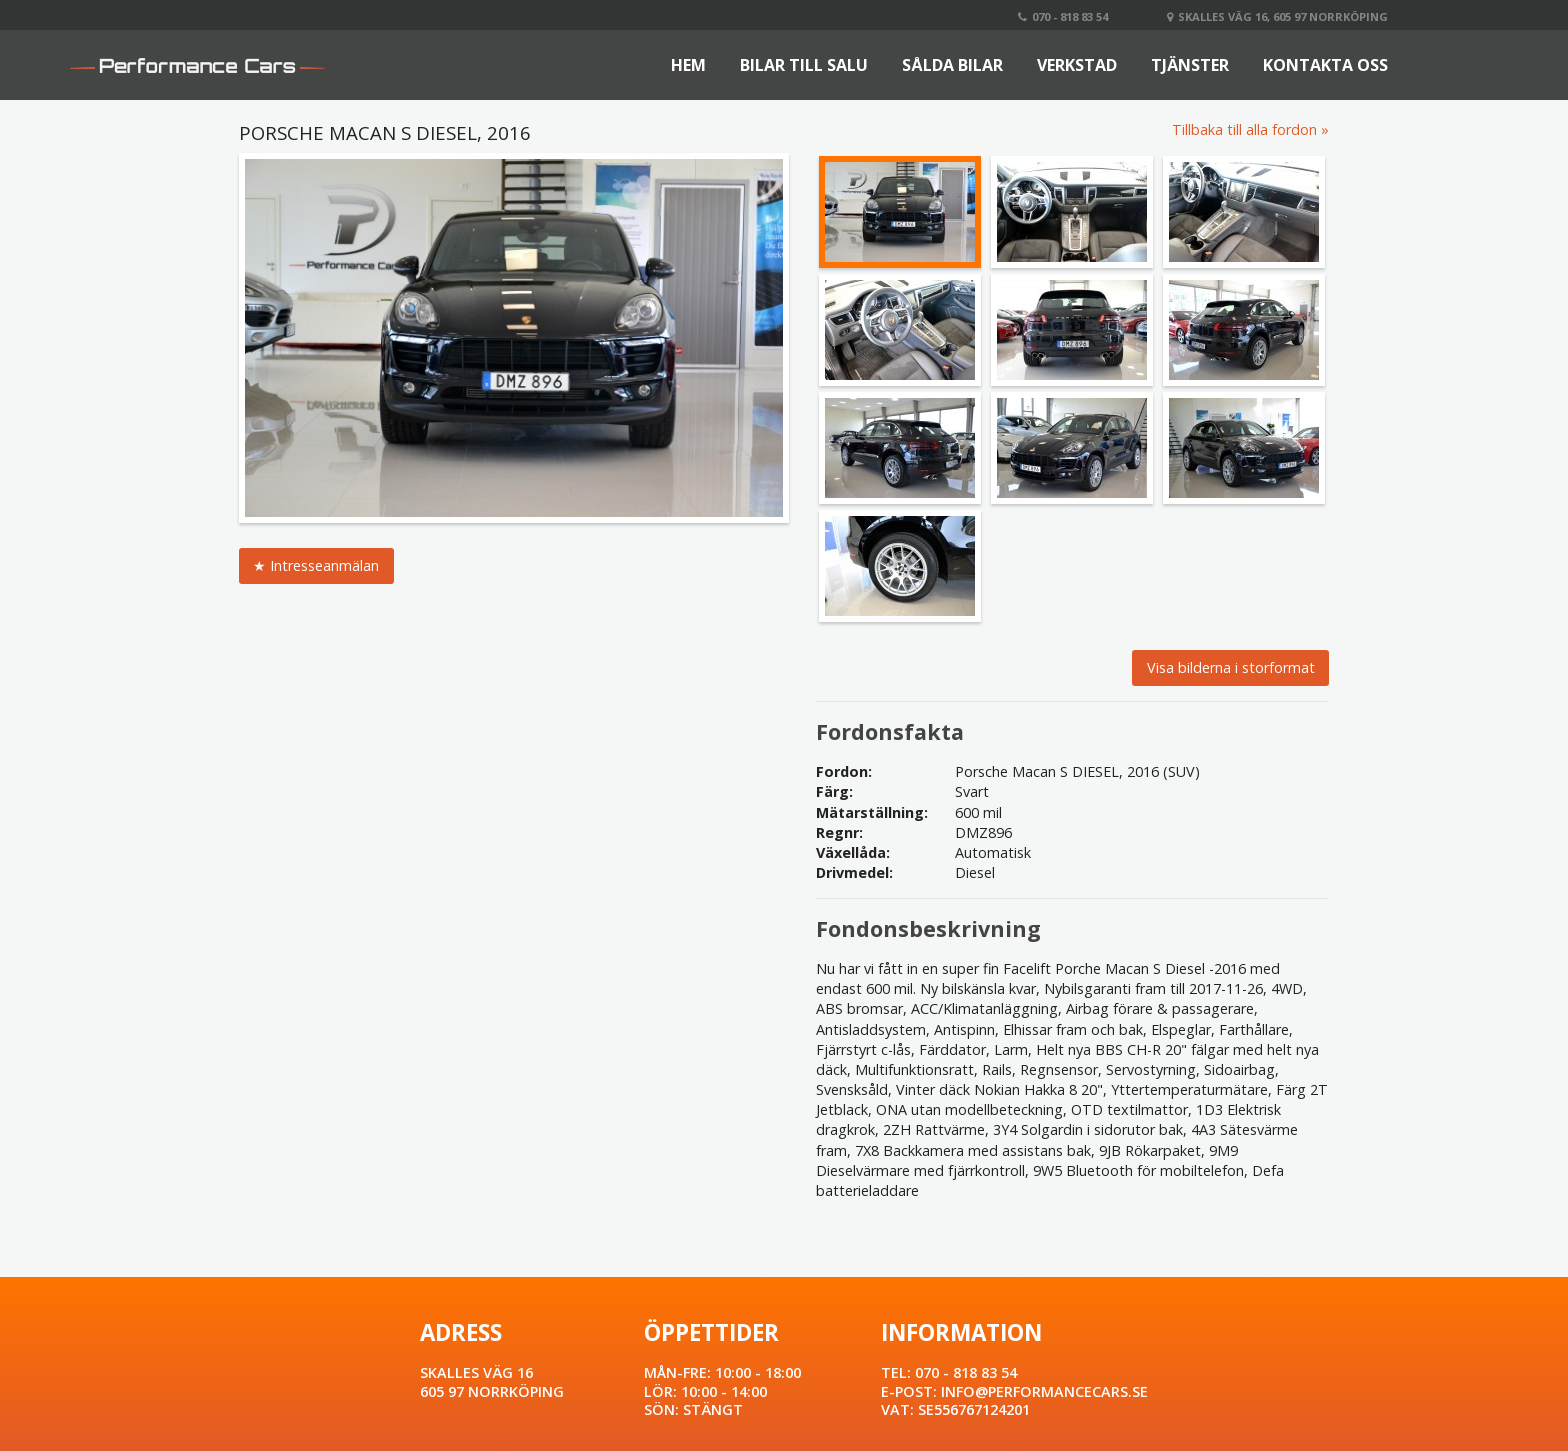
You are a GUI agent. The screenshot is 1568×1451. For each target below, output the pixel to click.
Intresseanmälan (324, 565)
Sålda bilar (952, 65)
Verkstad (1077, 65)
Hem (688, 65)
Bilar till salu (804, 65)
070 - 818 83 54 (1063, 16)
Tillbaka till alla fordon (1244, 129)
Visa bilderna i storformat (1231, 667)
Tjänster (1190, 65)
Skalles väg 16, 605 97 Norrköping (1277, 16)
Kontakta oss (1325, 65)
